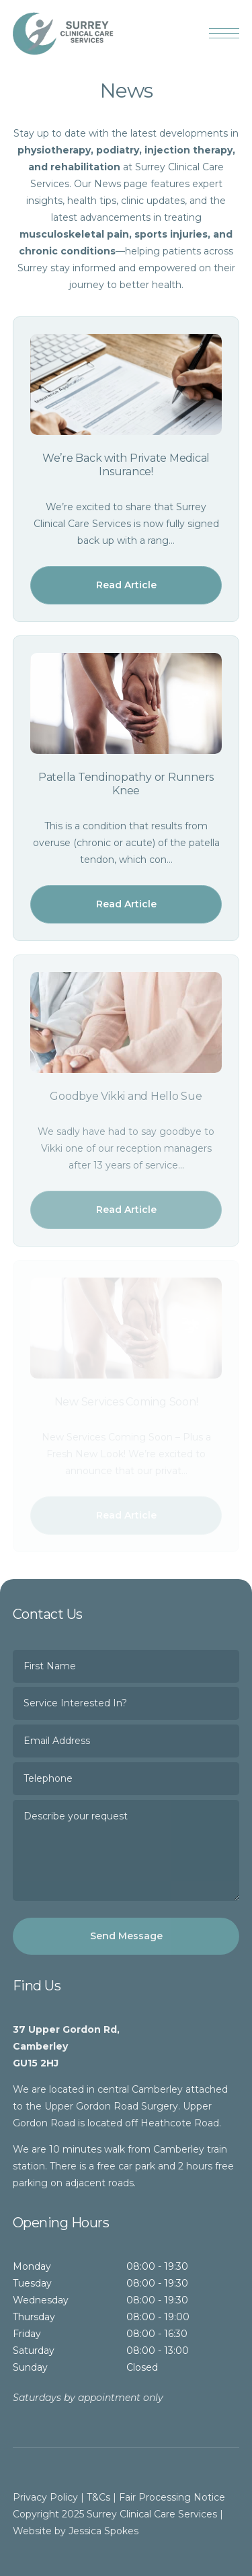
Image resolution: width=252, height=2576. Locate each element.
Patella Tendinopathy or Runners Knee (126, 784)
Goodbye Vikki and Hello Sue (126, 1096)
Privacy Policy (45, 2497)
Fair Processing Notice (172, 2497)
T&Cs (98, 2497)
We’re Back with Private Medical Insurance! (126, 465)
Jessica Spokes (103, 2531)
